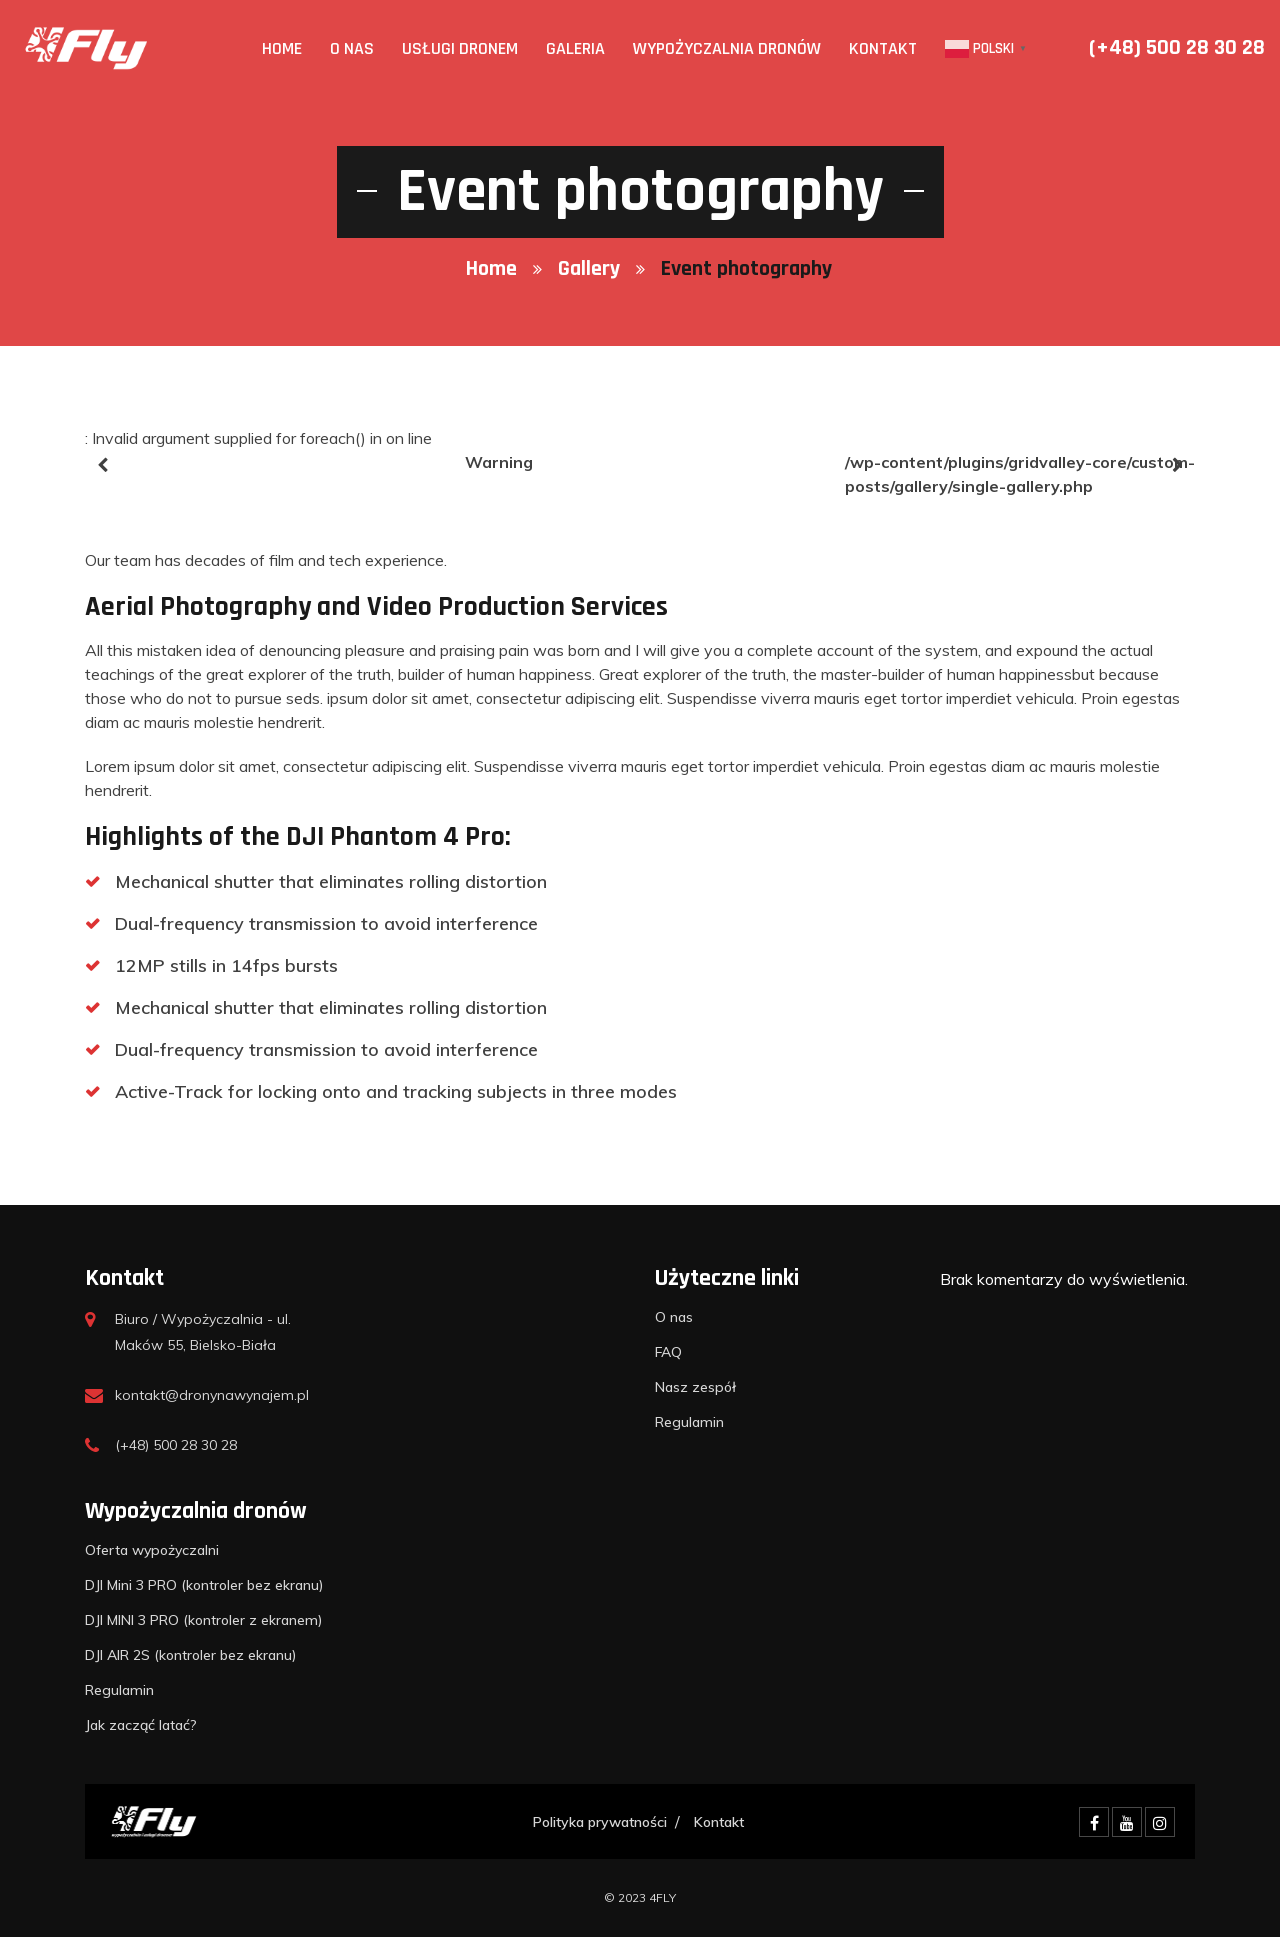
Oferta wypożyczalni (152, 1550)
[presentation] (102, 464)
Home (282, 48)
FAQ (668, 1352)
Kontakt (883, 48)
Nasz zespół (695, 1387)
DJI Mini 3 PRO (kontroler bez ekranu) (204, 1585)
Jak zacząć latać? (141, 1725)
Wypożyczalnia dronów (727, 48)
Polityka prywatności (600, 1822)
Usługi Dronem (460, 48)
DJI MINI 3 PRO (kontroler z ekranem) (204, 1620)
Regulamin (689, 1422)
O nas (352, 48)
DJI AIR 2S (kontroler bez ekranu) (191, 1655)
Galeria (575, 48)
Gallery (589, 269)
